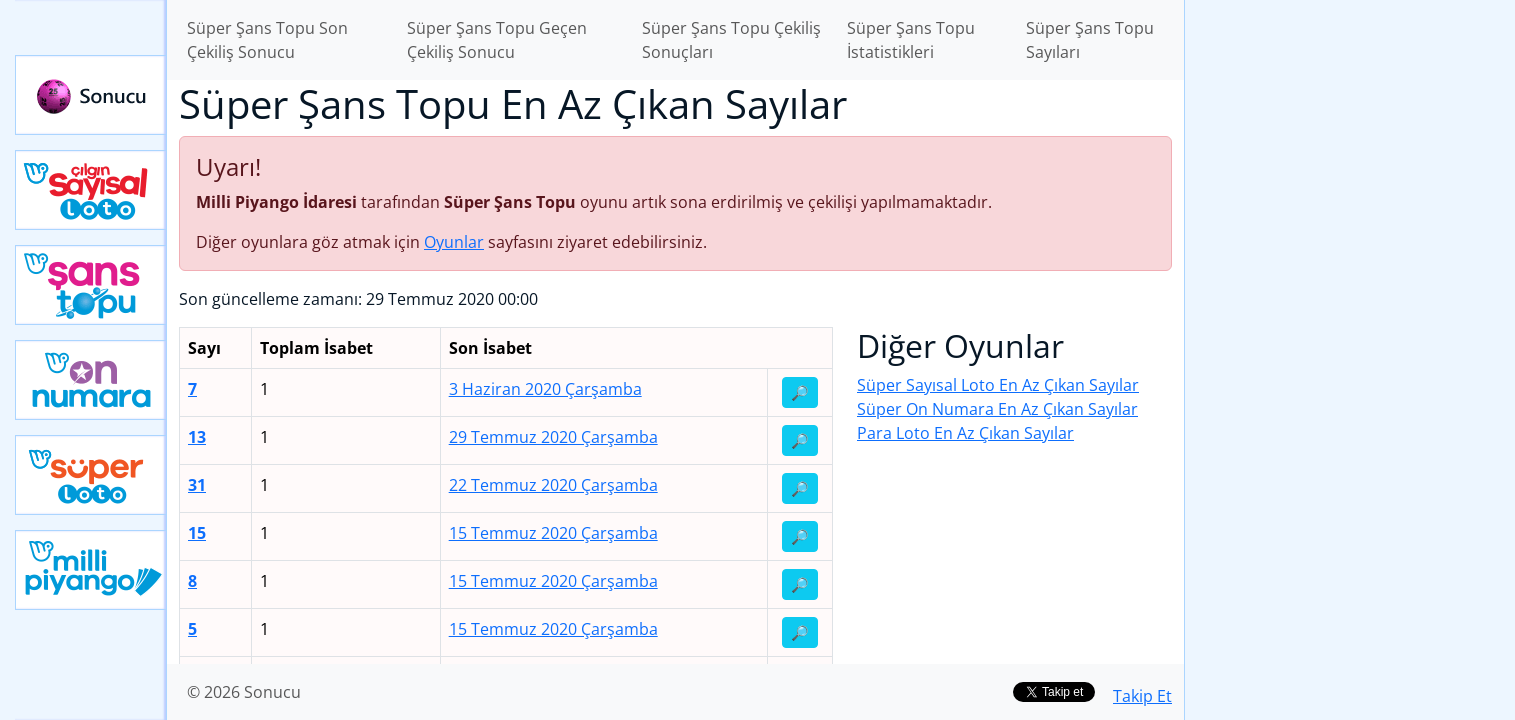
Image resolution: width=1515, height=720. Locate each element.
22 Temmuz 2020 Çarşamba (553, 485)
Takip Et (1142, 696)
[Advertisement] (1350, 316)
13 (197, 437)
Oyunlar (454, 242)
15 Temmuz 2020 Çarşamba (553, 533)
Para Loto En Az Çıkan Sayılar (965, 433)
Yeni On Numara (91, 380)
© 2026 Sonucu (244, 692)
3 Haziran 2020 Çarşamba (545, 389)
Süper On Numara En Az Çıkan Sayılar (997, 409)
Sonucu (91, 95)
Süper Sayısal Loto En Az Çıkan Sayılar (998, 385)
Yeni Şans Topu (91, 285)
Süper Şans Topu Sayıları (1090, 40)
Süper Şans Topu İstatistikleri (911, 40)
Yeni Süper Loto (91, 475)
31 (197, 485)
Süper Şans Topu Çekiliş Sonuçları (731, 40)
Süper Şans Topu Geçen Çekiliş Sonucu (497, 40)
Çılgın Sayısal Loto (91, 190)
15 (197, 533)
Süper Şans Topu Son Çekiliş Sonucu (267, 40)
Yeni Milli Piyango (91, 570)
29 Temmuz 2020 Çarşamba (553, 437)
